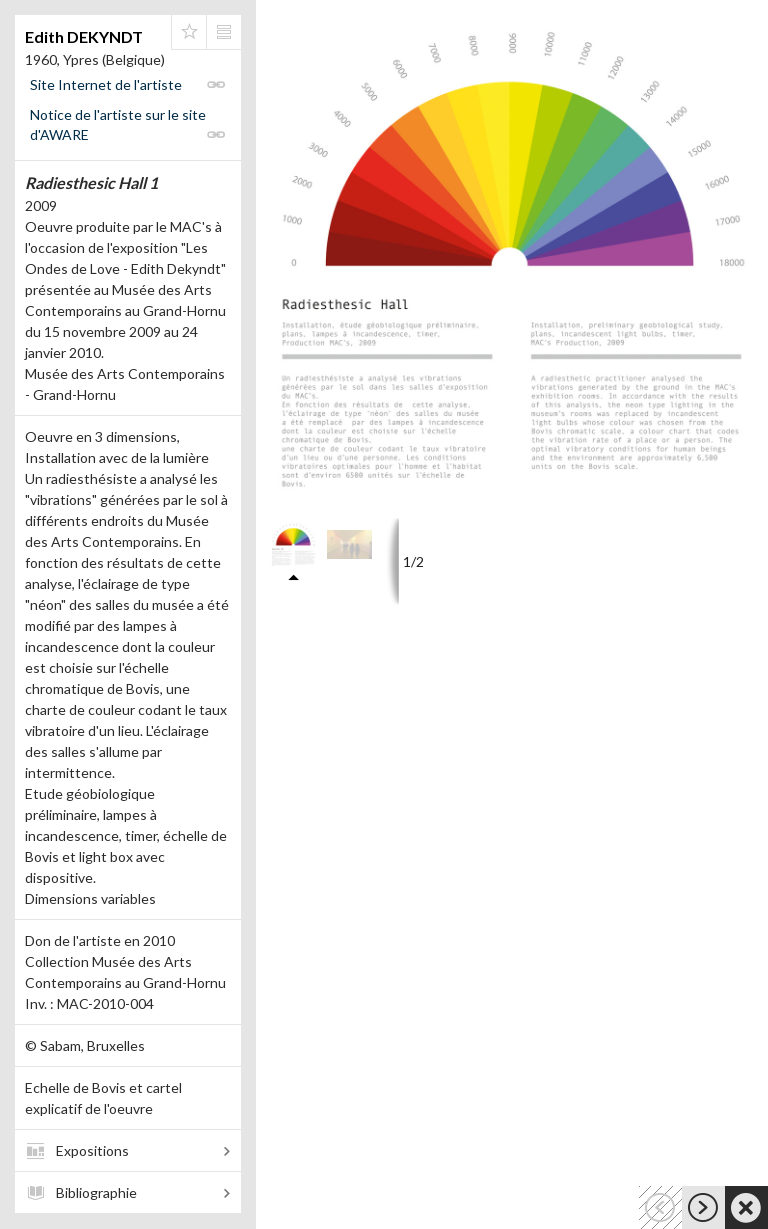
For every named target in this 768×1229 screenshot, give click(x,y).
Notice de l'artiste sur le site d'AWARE (118, 124)
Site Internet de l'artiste (106, 84)
